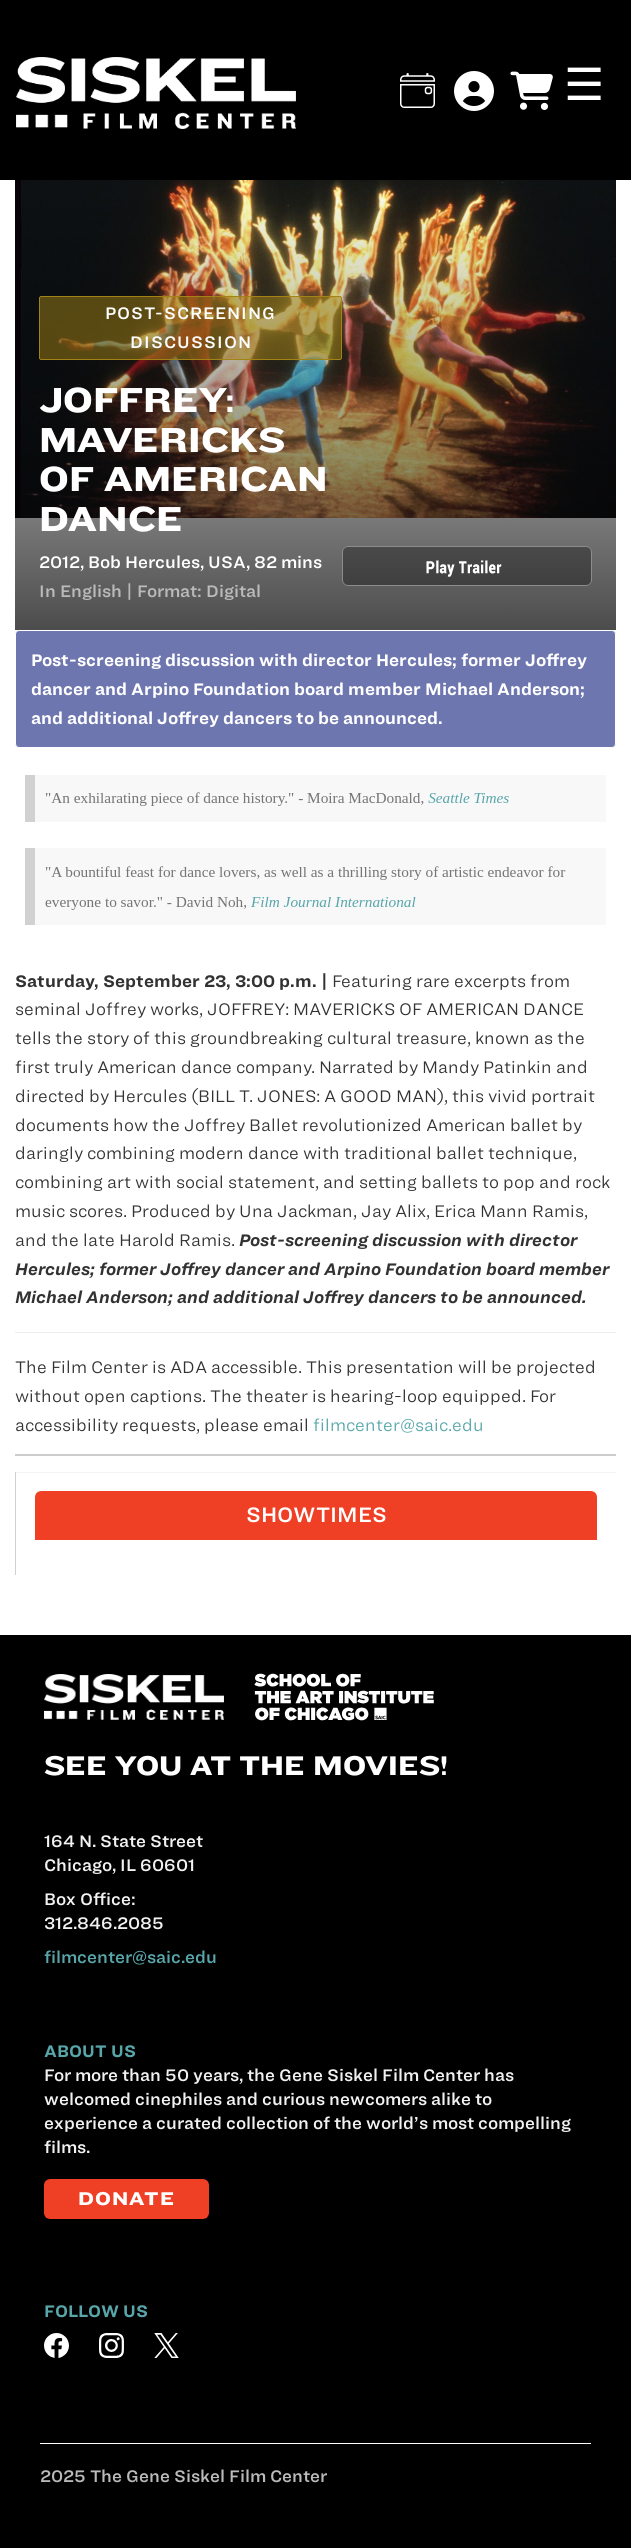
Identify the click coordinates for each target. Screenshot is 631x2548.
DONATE (126, 2198)
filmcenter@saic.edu (398, 1425)
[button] (417, 90)
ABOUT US (90, 2051)
